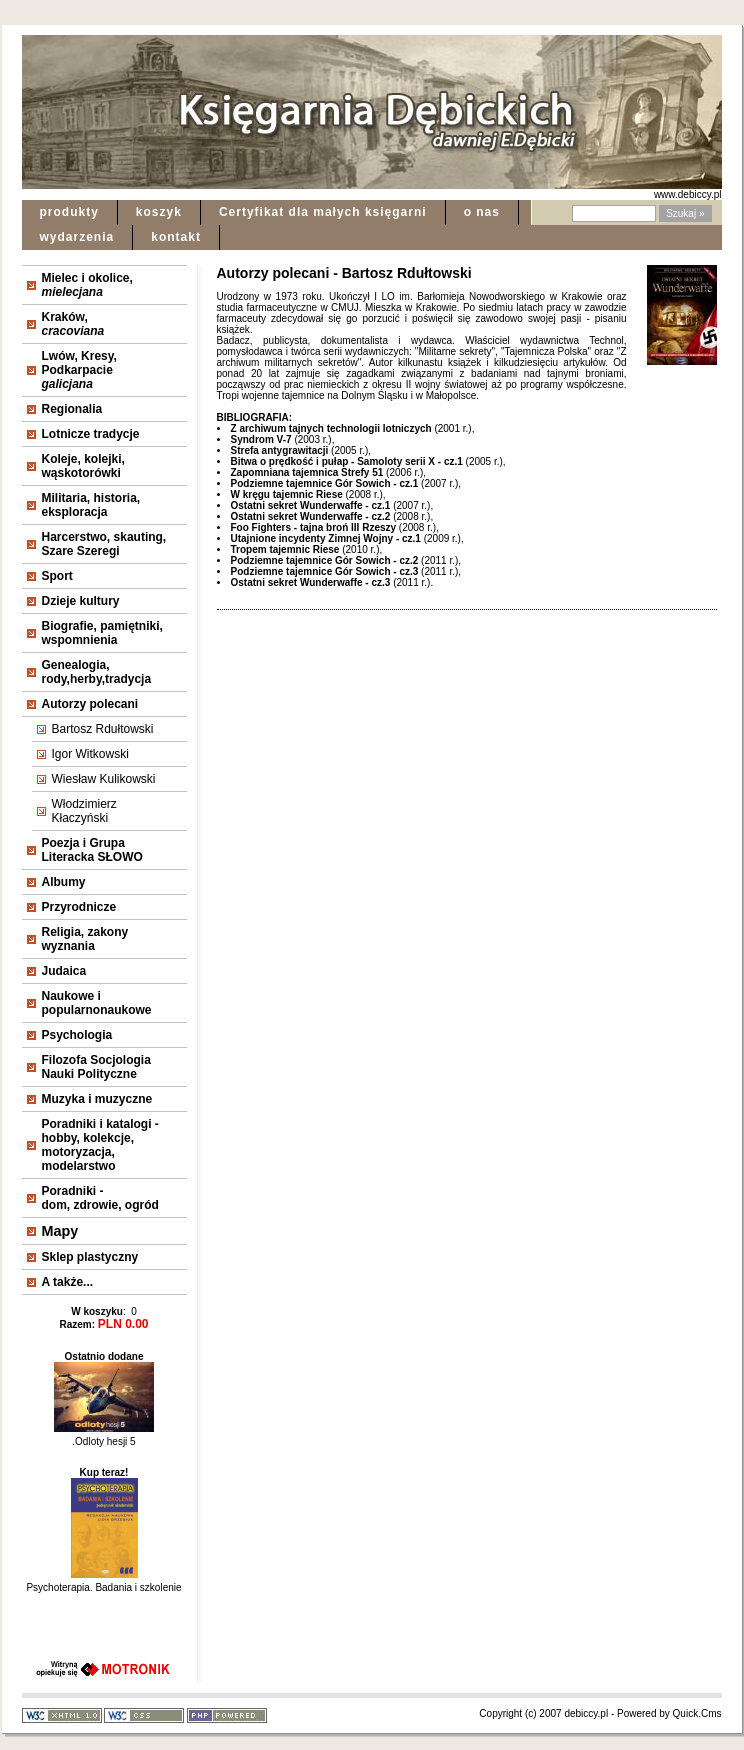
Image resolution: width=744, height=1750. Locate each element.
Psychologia (77, 1035)
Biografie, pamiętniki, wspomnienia (102, 633)
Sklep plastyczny (90, 1257)
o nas (482, 212)
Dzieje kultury (81, 601)
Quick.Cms (697, 1713)
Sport (57, 576)
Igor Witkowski (90, 754)
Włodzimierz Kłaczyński (84, 811)
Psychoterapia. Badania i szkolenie (103, 1582)
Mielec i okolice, (87, 285)
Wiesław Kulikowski (104, 779)
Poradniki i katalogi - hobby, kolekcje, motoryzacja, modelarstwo (100, 1145)
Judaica (64, 971)
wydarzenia (77, 237)
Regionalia (72, 409)
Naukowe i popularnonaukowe (97, 1003)
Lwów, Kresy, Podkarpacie (79, 370)
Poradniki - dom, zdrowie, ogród (100, 1198)
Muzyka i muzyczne (97, 1099)
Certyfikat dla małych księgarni (323, 212)
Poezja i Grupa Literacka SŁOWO (92, 850)
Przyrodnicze (79, 907)
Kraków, (73, 324)
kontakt (176, 237)
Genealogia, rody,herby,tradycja (97, 672)
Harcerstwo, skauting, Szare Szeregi (104, 544)
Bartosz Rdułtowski (103, 729)
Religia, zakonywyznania (85, 939)
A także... (68, 1282)
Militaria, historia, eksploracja (91, 505)
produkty (69, 212)
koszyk (159, 212)
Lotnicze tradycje (91, 434)
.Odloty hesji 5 (104, 1436)
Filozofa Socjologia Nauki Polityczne (96, 1067)
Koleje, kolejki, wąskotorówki (83, 466)
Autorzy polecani (90, 704)
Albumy (64, 882)
